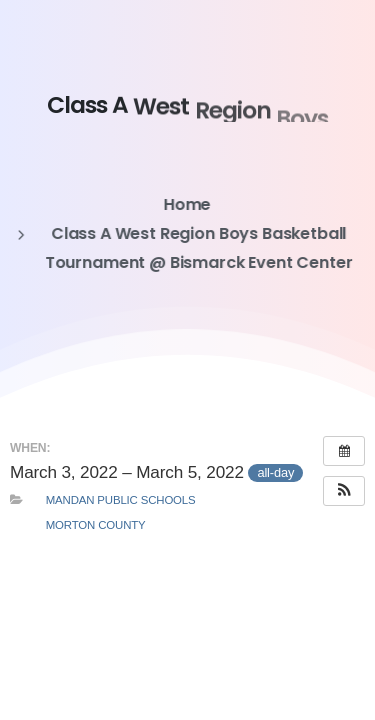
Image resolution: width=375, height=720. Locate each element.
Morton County (96, 525)
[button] (344, 491)
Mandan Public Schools (121, 500)
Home (186, 204)
